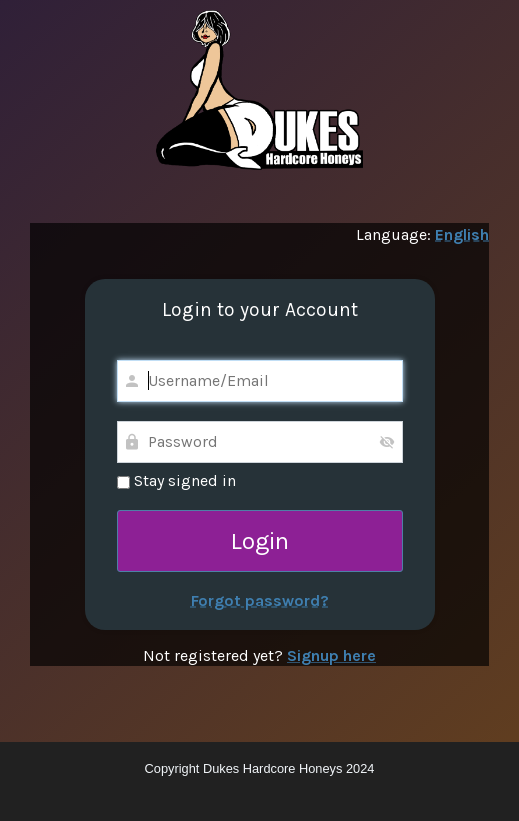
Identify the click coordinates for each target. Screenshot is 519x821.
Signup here (331, 655)
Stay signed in (176, 480)
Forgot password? (260, 600)
